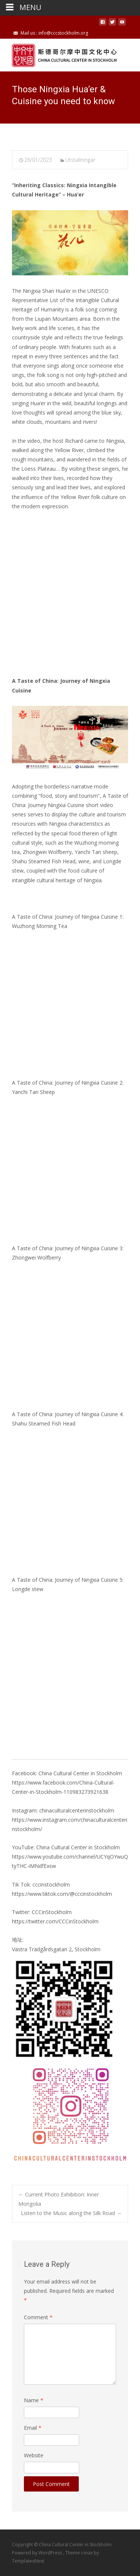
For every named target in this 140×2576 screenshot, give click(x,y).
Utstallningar (80, 159)
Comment (38, 2317)
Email (32, 2427)
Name (33, 2400)
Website (33, 2455)
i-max (87, 2553)
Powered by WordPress (37, 2553)
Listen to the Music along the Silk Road (71, 2213)
